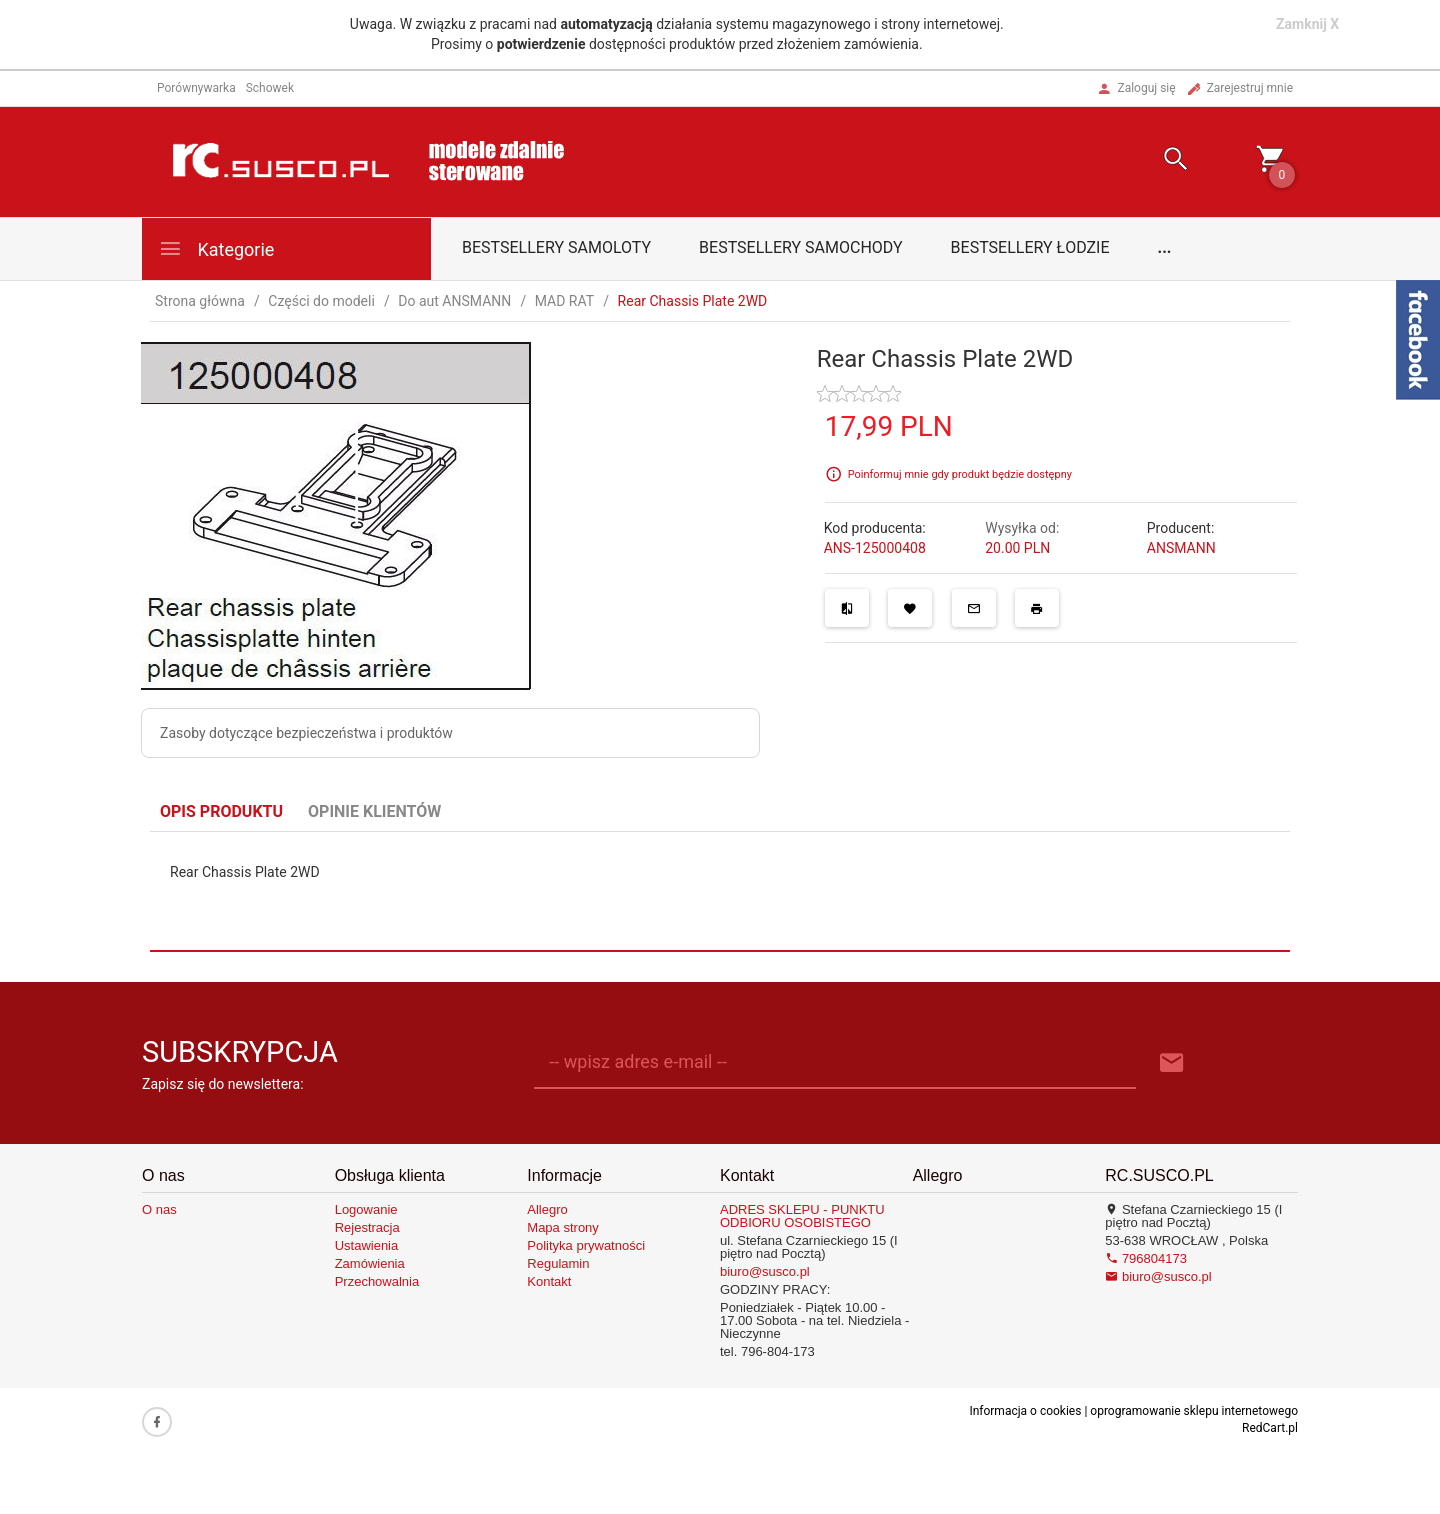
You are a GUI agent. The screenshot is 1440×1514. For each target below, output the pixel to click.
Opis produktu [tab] (221, 811)
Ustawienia (367, 1245)
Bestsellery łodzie (1030, 247)
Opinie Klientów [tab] (374, 811)
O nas (159, 1209)
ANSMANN (1181, 548)
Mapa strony (563, 1227)
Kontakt (549, 1281)
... (1165, 247)
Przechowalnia (377, 1281)
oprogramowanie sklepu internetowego (1194, 1411)
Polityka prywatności (586, 1245)
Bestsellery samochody (801, 247)
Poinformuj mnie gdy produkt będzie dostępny (960, 474)
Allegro (547, 1209)
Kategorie (216, 248)
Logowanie (366, 1209)
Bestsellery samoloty (556, 247)
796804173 (1146, 1258)
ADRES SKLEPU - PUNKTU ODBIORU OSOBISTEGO (802, 1216)
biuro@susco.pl (765, 1271)
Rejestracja (367, 1227)
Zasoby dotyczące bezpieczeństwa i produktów (306, 733)
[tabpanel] (720, 891)
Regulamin (558, 1263)
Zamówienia (370, 1263)
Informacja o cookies (1025, 1411)
